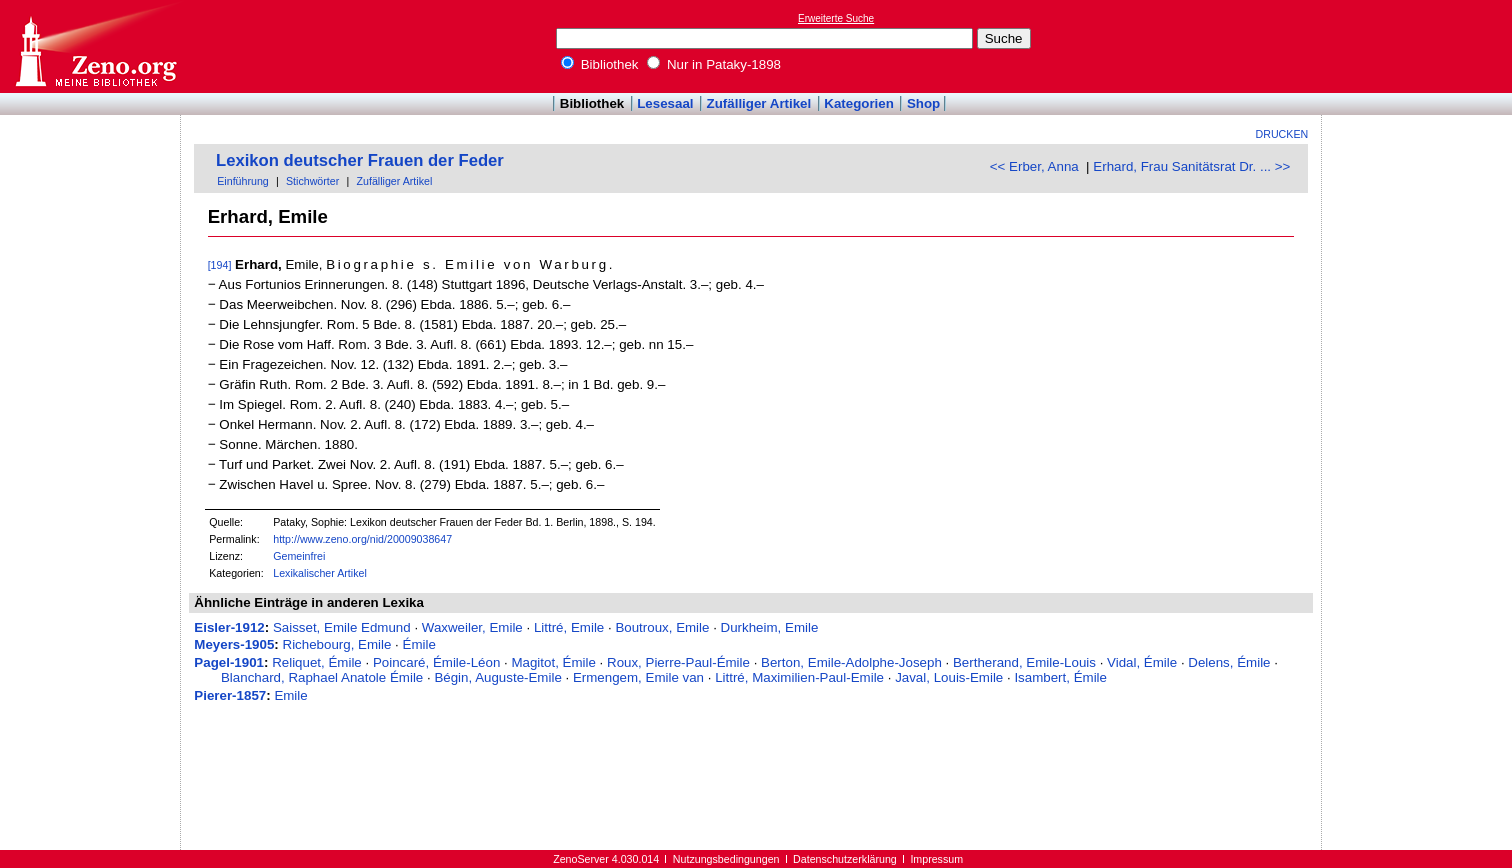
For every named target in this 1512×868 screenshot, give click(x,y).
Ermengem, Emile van (638, 677)
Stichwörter (312, 181)
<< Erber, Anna (1034, 166)
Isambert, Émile (1060, 677)
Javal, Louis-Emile (949, 677)
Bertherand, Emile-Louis (1024, 662)
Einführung (243, 181)
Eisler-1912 (229, 627)
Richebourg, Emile (337, 644)
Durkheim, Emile (770, 627)
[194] (220, 265)
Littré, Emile (569, 627)
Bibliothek (600, 64)
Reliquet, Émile (317, 662)
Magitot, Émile (553, 662)
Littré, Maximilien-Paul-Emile (799, 677)
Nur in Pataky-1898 (714, 64)
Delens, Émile (1229, 662)
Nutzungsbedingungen (726, 859)
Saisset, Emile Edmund (342, 627)
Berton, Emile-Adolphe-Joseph (851, 662)
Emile (290, 695)
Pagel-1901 (229, 662)
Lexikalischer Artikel (320, 573)
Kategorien (859, 103)
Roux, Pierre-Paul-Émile (678, 662)
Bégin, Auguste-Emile (497, 677)
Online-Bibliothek (95, 46)
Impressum (936, 859)
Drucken (1282, 134)
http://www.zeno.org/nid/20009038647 (362, 539)
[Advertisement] (1420, 46)
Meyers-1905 (234, 644)
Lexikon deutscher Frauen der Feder (360, 160)
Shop (923, 103)
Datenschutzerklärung (845, 859)
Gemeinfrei (299, 556)
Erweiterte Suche (836, 18)
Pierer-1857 (230, 695)
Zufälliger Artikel (759, 103)
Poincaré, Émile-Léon (436, 662)
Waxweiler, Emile (472, 627)
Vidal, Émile (1142, 662)
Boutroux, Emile (662, 627)
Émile (419, 644)
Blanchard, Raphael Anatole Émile (322, 677)
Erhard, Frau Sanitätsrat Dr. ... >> (1191, 166)
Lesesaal (665, 103)
